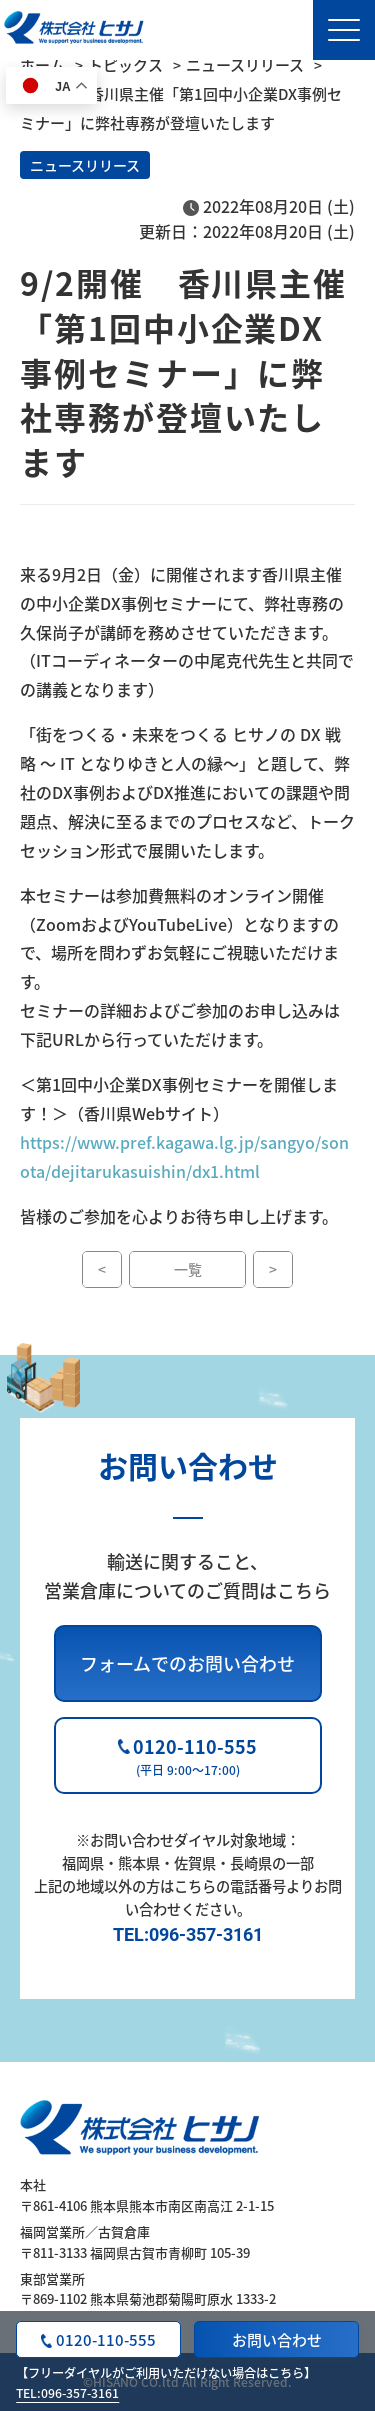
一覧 (188, 1269)
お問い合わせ (277, 2339)
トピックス (125, 64)
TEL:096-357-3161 (67, 2393)
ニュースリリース (245, 64)
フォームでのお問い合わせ (187, 1663)
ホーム (42, 64)
